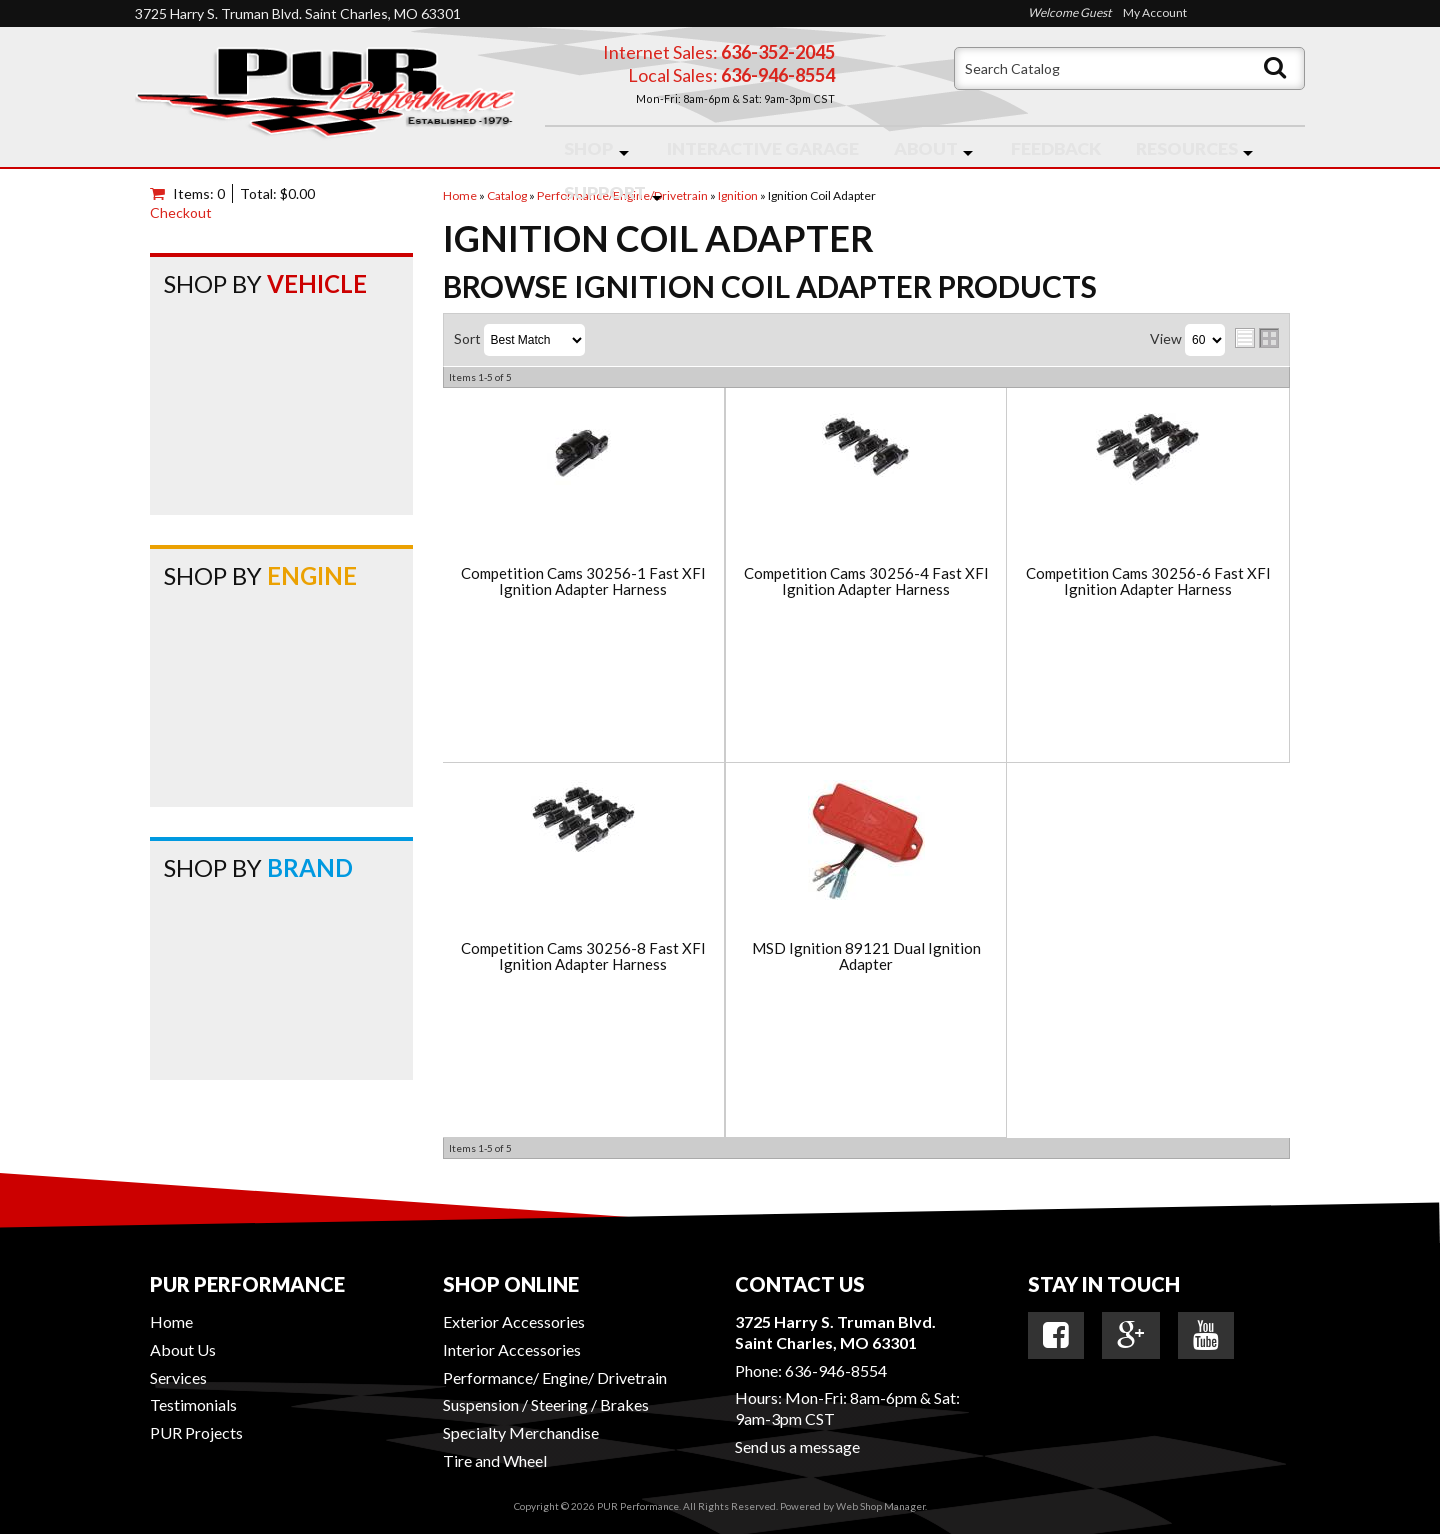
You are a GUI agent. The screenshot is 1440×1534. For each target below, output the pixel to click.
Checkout (181, 212)
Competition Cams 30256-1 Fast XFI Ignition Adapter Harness (583, 581)
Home (171, 1321)
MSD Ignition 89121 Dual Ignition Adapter (866, 956)
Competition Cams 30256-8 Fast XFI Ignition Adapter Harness (583, 956)
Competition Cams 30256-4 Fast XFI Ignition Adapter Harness (866, 581)
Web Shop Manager (880, 1506)
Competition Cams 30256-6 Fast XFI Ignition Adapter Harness (1148, 581)
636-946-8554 (836, 1370)
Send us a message (797, 1446)
